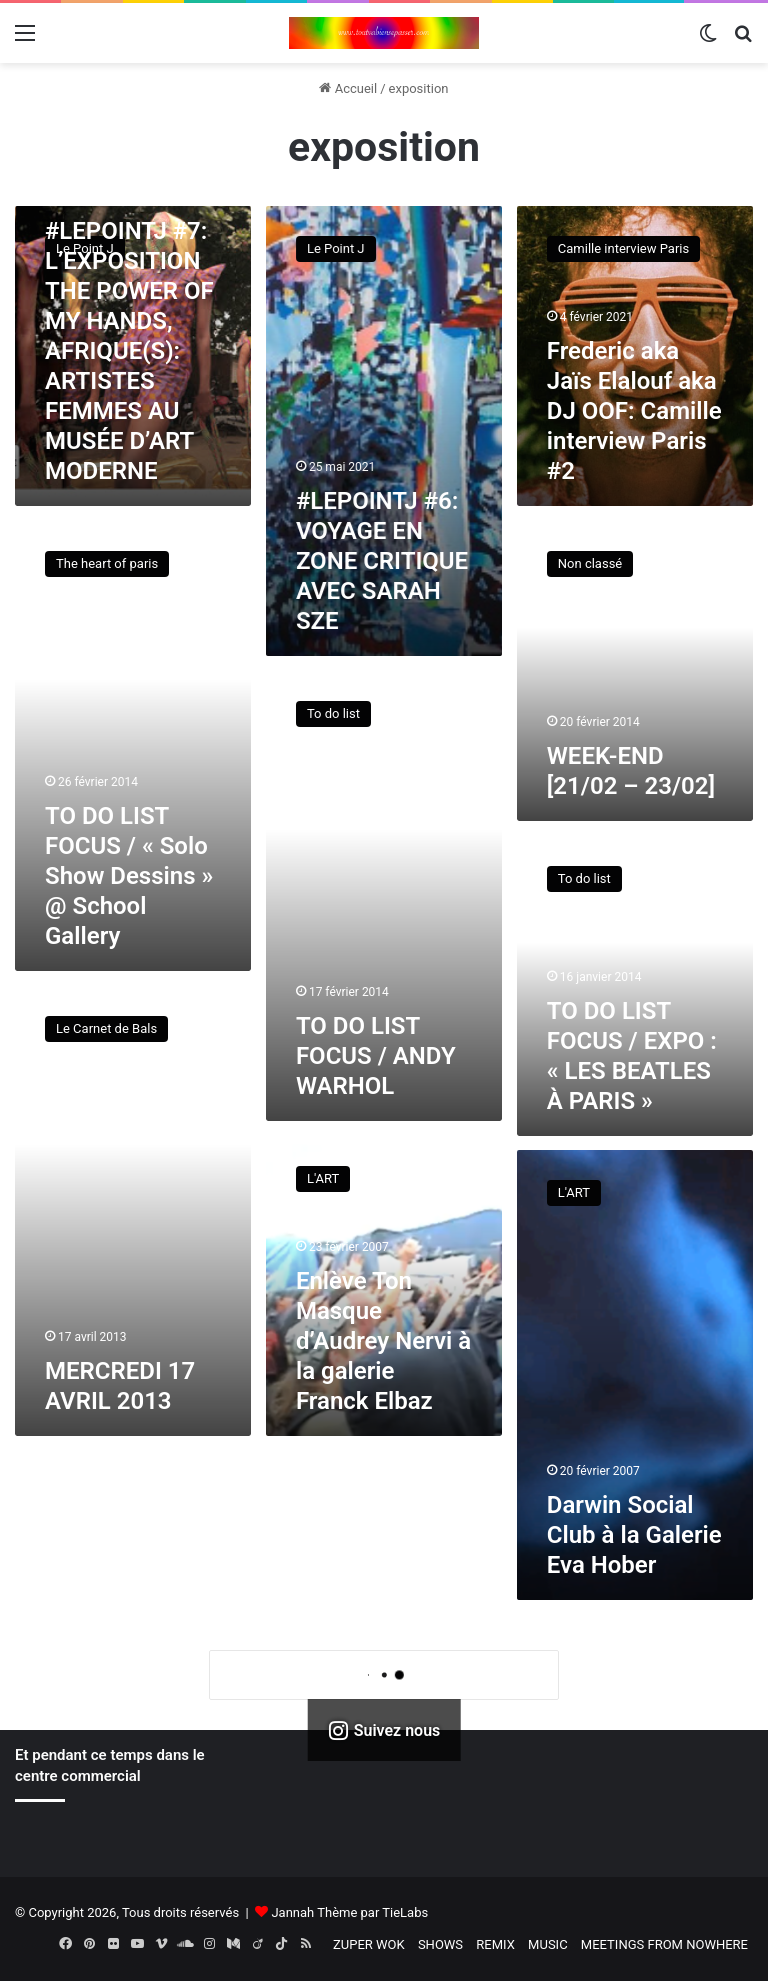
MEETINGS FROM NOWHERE (664, 1944)
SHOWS (440, 1944)
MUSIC (548, 1944)
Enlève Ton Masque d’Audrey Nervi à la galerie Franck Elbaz (383, 1341)
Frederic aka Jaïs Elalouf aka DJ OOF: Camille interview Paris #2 (634, 411)
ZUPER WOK (369, 1944)
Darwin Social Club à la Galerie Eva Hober (634, 1535)
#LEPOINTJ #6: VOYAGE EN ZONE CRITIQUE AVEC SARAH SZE (382, 561)
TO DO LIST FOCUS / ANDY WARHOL (376, 1056)
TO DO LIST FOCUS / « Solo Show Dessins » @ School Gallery (129, 876)
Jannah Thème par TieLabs (349, 1912)
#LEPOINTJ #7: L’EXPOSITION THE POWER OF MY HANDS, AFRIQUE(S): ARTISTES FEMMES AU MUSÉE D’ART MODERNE (129, 351)
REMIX (495, 1944)
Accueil (348, 88)
